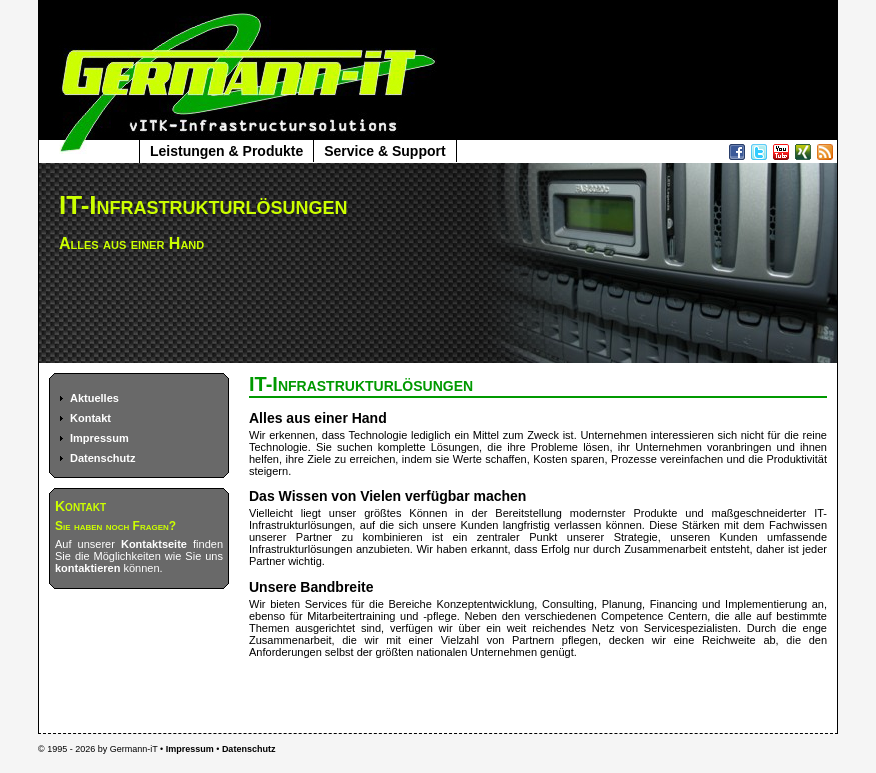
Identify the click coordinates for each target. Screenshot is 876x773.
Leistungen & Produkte (226, 151)
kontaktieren (87, 568)
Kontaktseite (154, 544)
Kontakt (90, 418)
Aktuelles (94, 398)
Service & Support (384, 151)
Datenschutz (102, 458)
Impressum (99, 438)
